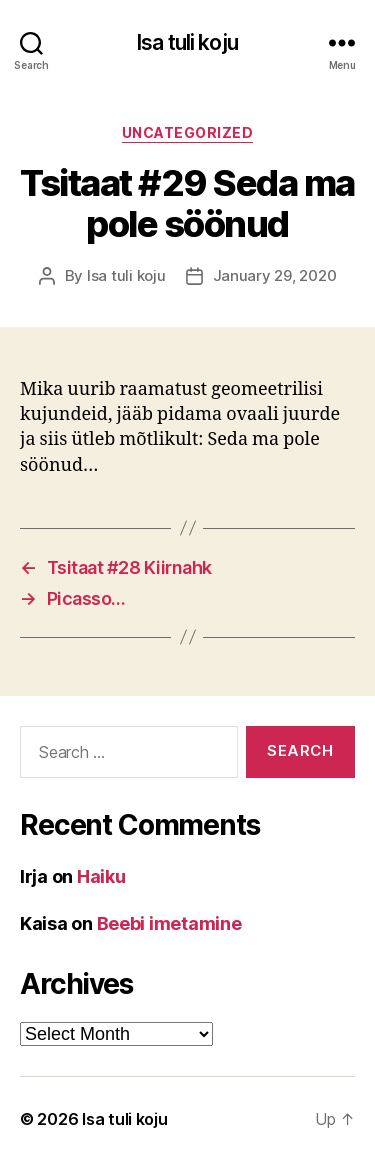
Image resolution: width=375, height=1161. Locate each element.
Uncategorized (188, 132)
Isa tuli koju (187, 42)
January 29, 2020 (275, 275)
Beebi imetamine (169, 923)
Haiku (101, 876)
